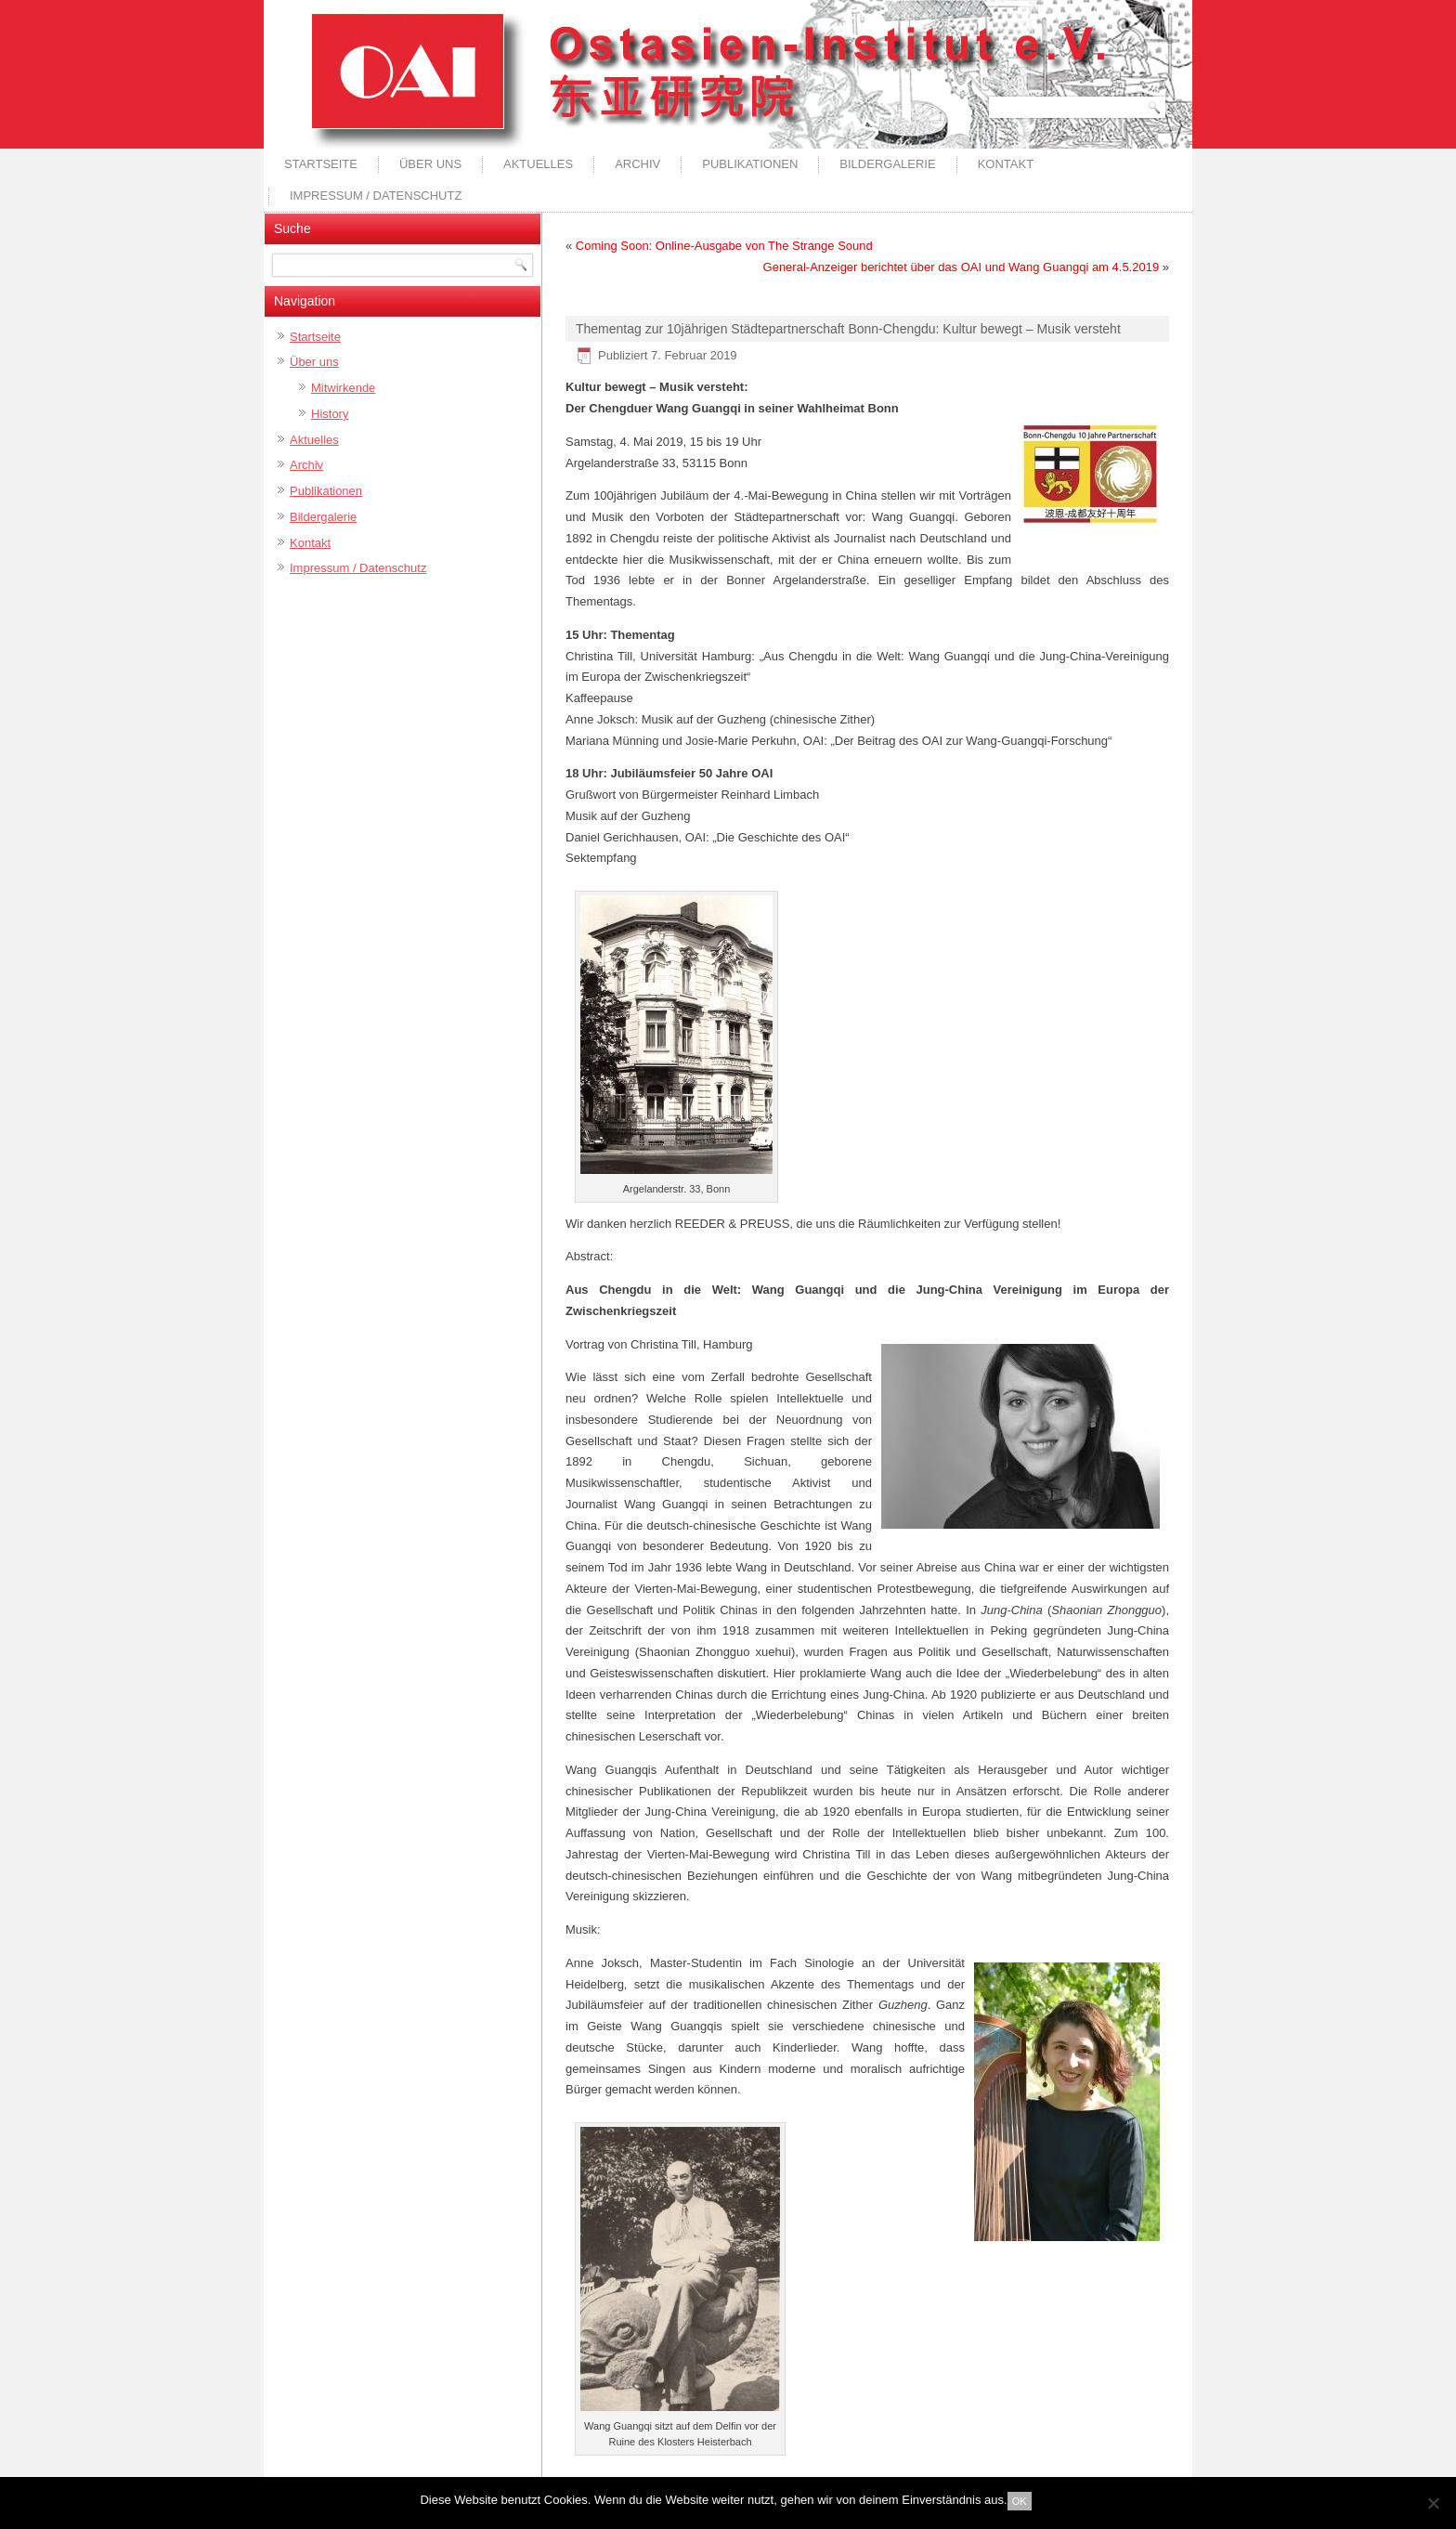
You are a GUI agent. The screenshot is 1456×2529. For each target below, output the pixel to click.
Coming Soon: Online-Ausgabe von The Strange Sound (724, 246)
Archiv (637, 164)
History (329, 414)
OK (1019, 2501)
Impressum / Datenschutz (376, 195)
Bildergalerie (887, 164)
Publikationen (750, 164)
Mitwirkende (343, 388)
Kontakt (1006, 164)
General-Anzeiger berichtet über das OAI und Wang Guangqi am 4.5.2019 (961, 267)
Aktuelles (538, 164)
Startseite (321, 164)
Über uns (430, 164)
